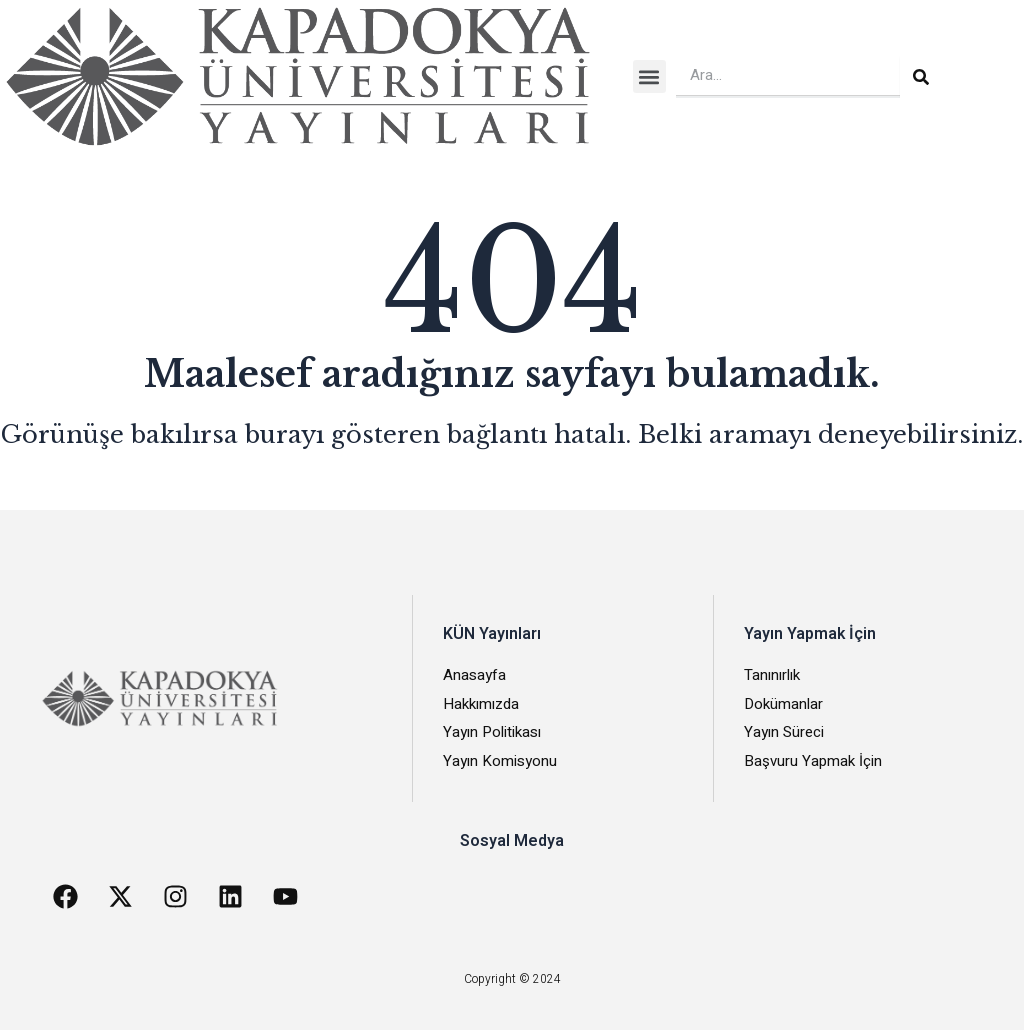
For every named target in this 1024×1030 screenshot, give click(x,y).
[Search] (921, 77)
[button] (649, 76)
